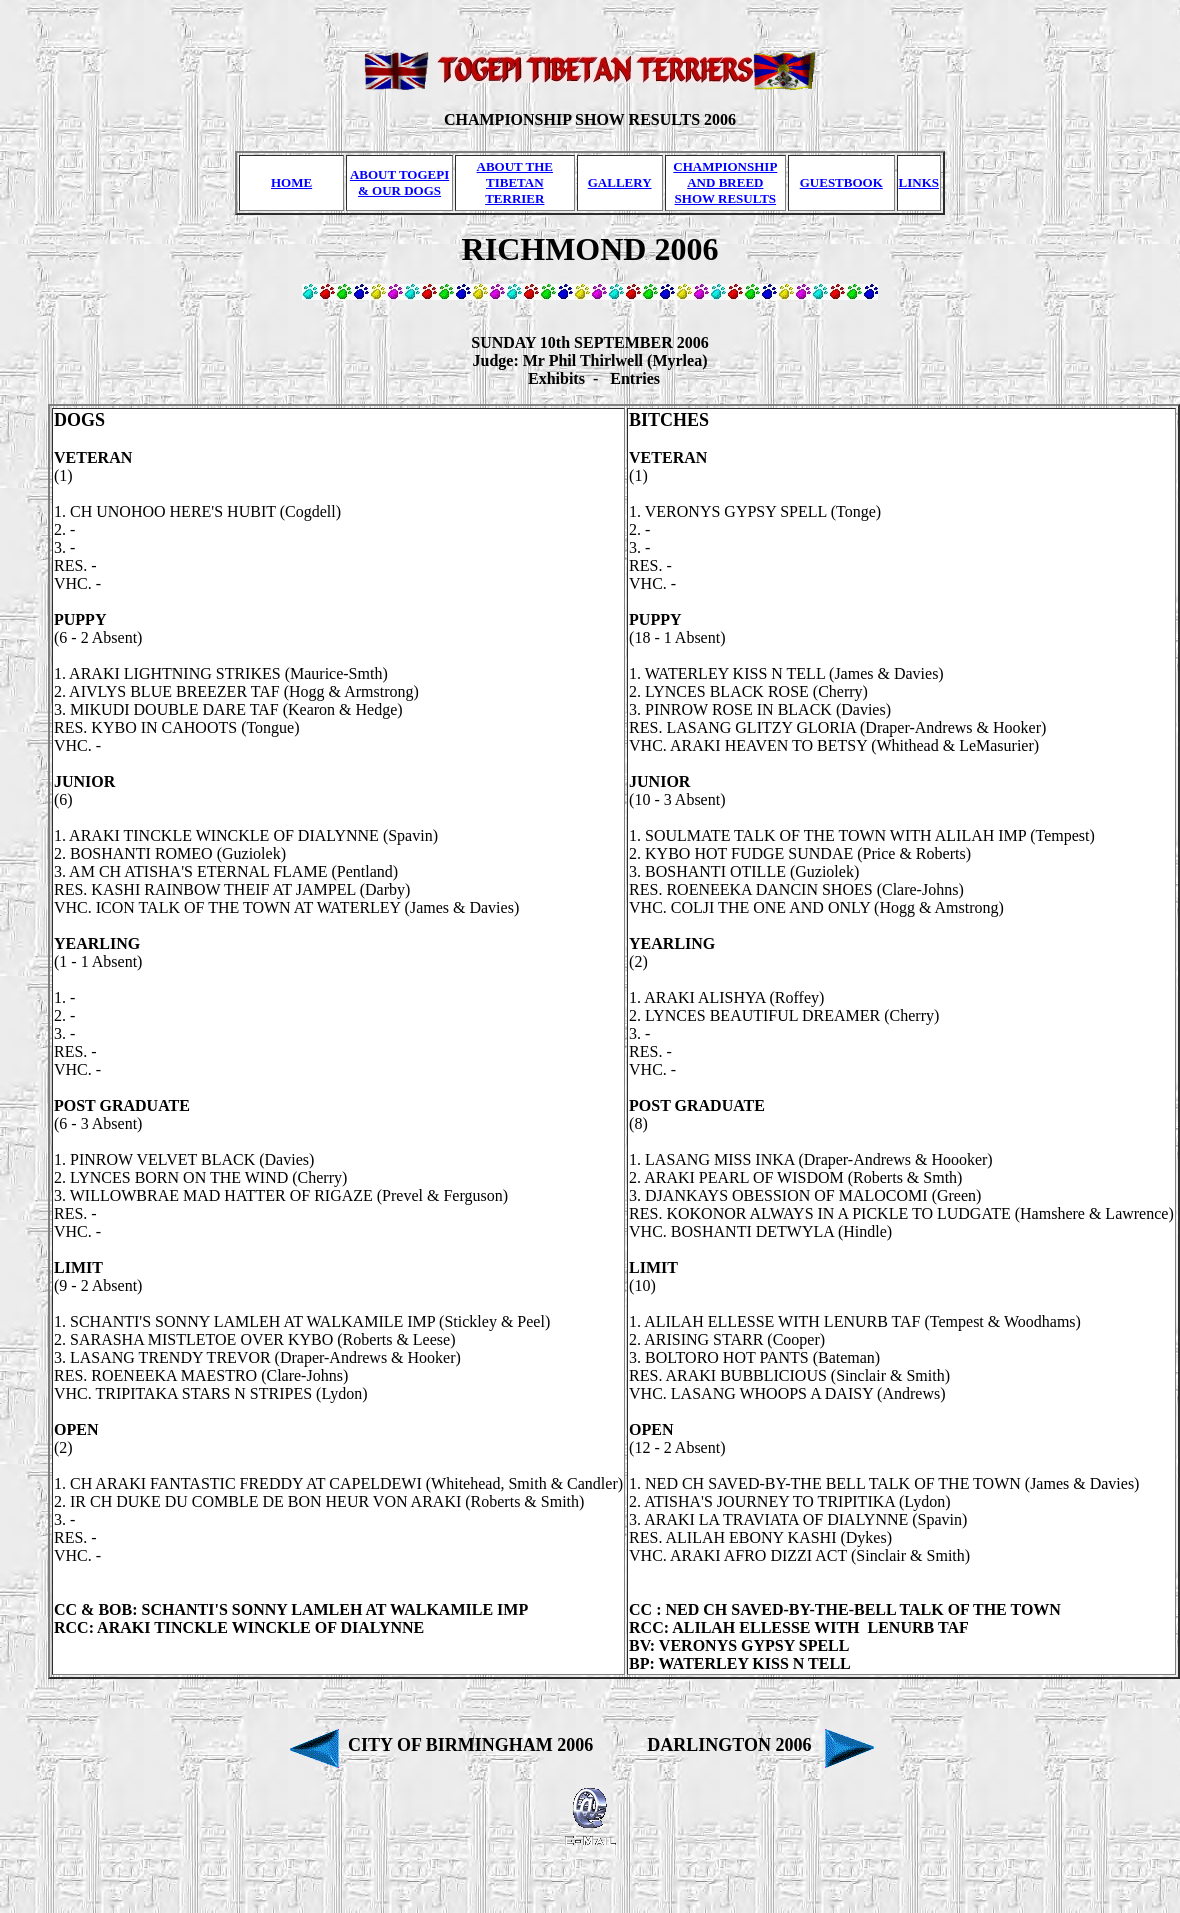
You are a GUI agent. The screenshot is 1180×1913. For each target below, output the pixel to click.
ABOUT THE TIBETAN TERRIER (515, 182)
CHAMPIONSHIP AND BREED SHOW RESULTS (725, 182)
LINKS (919, 182)
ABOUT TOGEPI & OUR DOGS (399, 182)
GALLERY (620, 182)
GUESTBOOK (841, 182)
